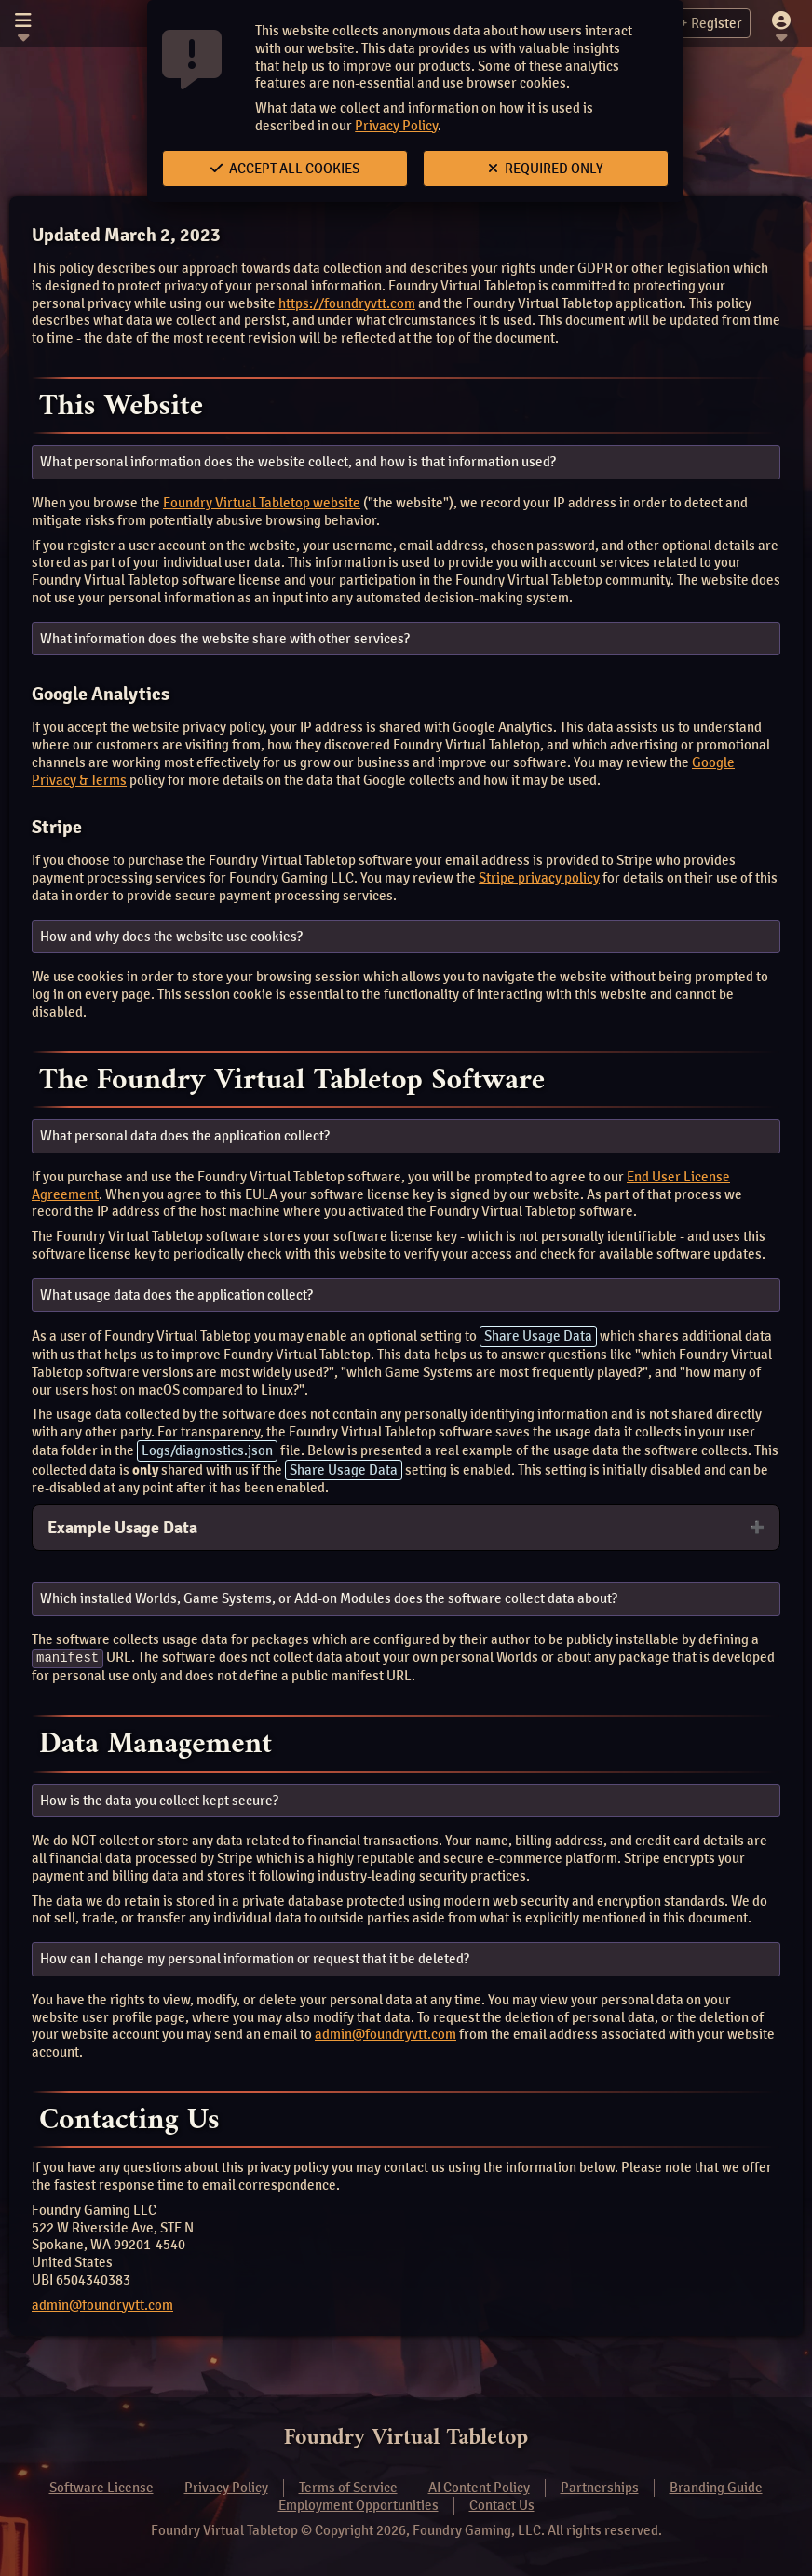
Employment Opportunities (358, 2505)
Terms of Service (348, 2487)
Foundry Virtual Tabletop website (261, 502)
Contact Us (502, 2505)
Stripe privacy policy (539, 878)
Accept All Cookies (284, 168)
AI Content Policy (479, 2487)
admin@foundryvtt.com (385, 2034)
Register (706, 23)
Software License (101, 2487)
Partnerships (600, 2487)
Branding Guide (716, 2487)
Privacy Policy (396, 125)
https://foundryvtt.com (346, 303)
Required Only (545, 168)
